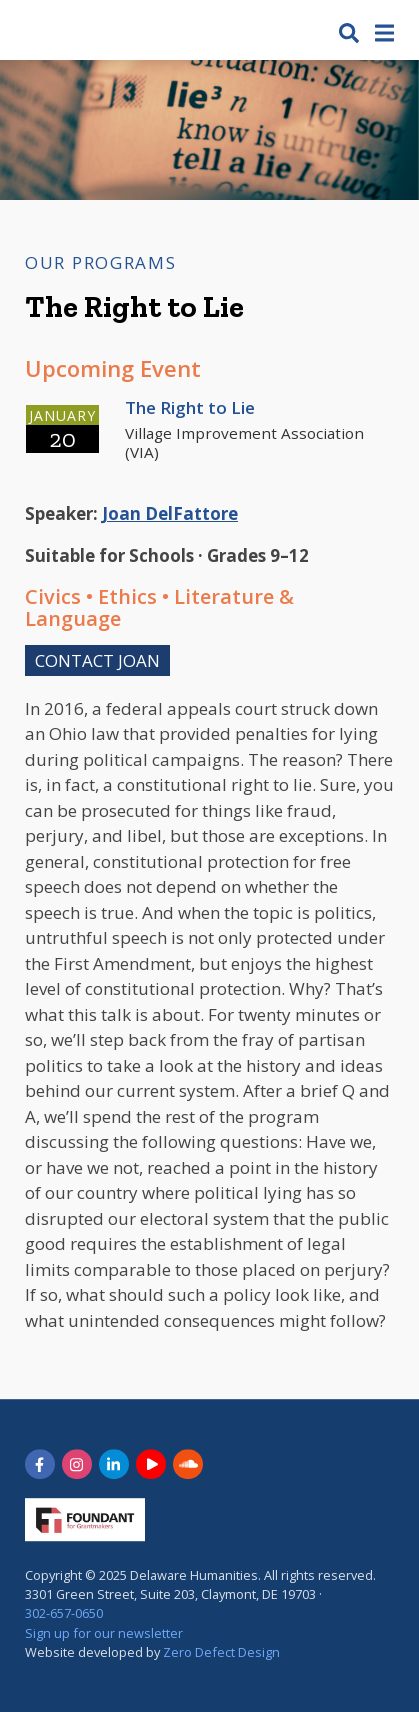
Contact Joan (97, 660)
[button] (349, 32)
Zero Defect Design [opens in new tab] (221, 1652)
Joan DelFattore (170, 513)
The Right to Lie (190, 407)
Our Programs (100, 262)
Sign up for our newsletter (104, 1633)
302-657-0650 (64, 1614)
